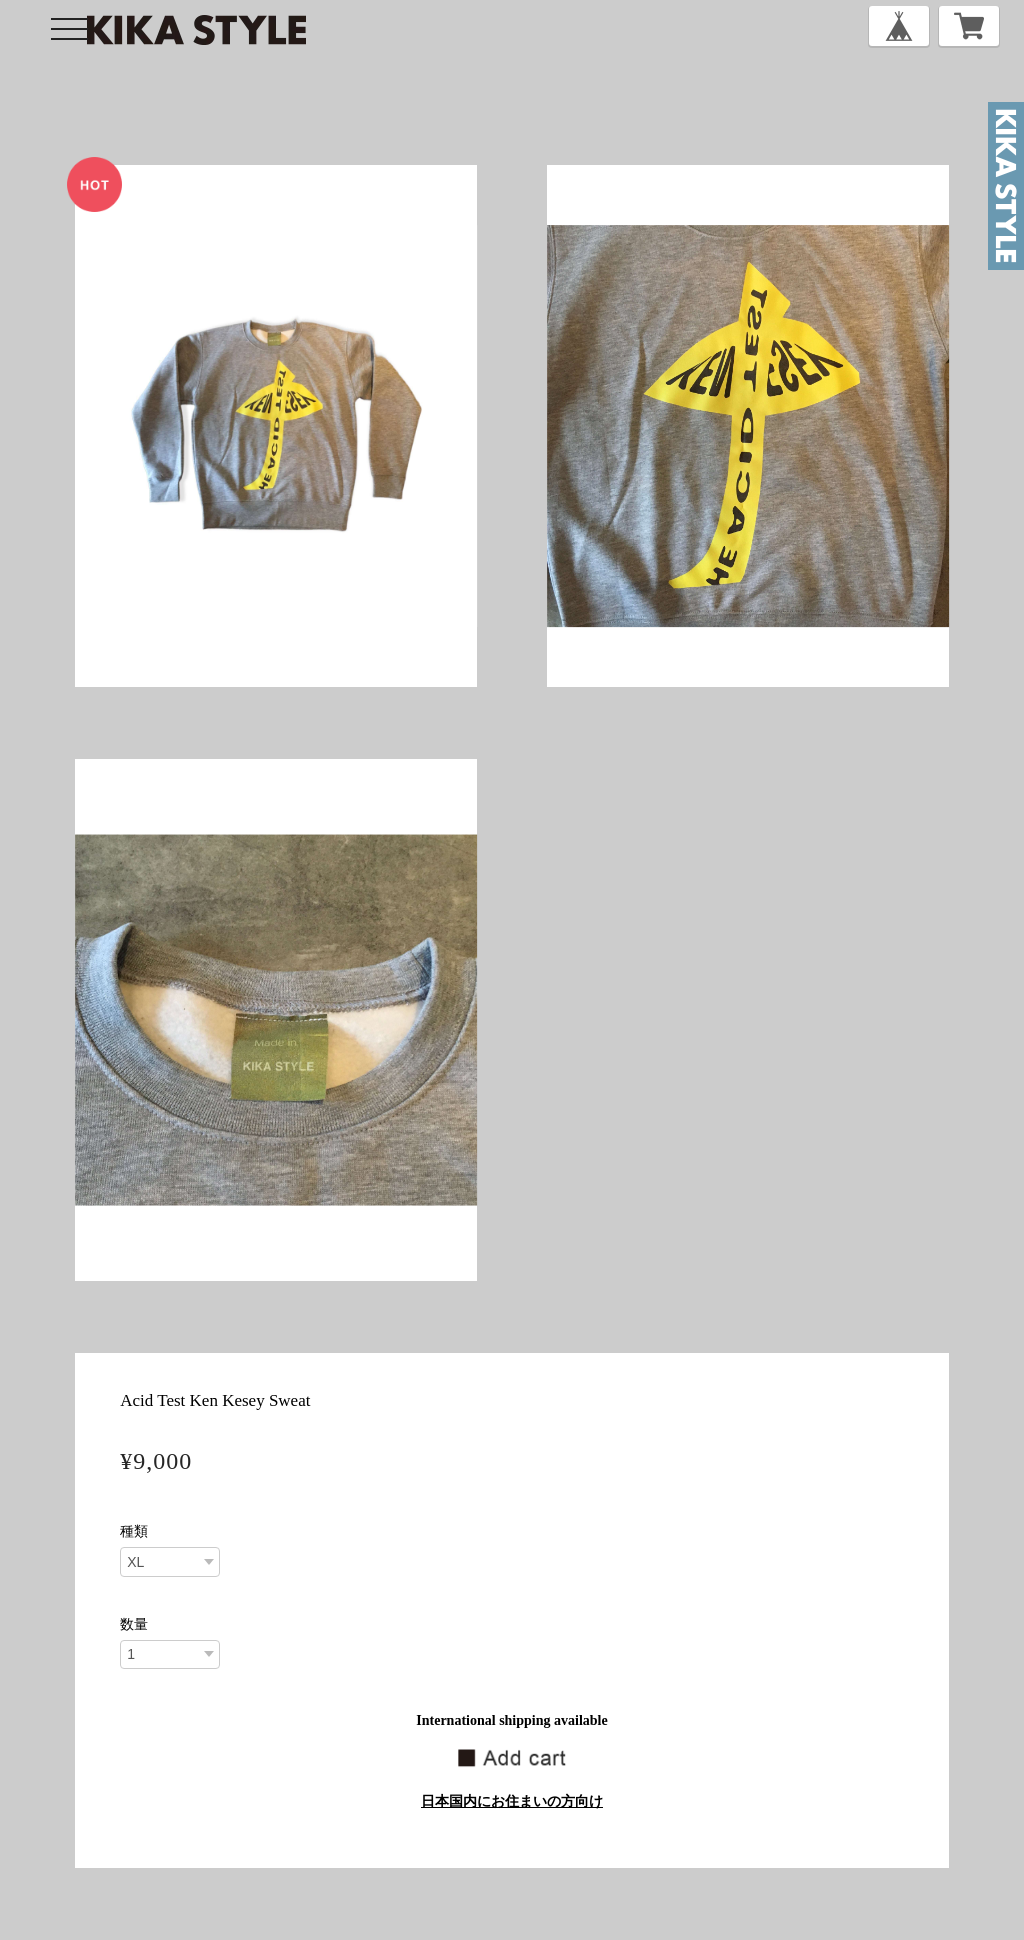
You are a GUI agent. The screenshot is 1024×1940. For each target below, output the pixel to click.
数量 (134, 1625)
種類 (134, 1532)
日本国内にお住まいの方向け (512, 1801)
